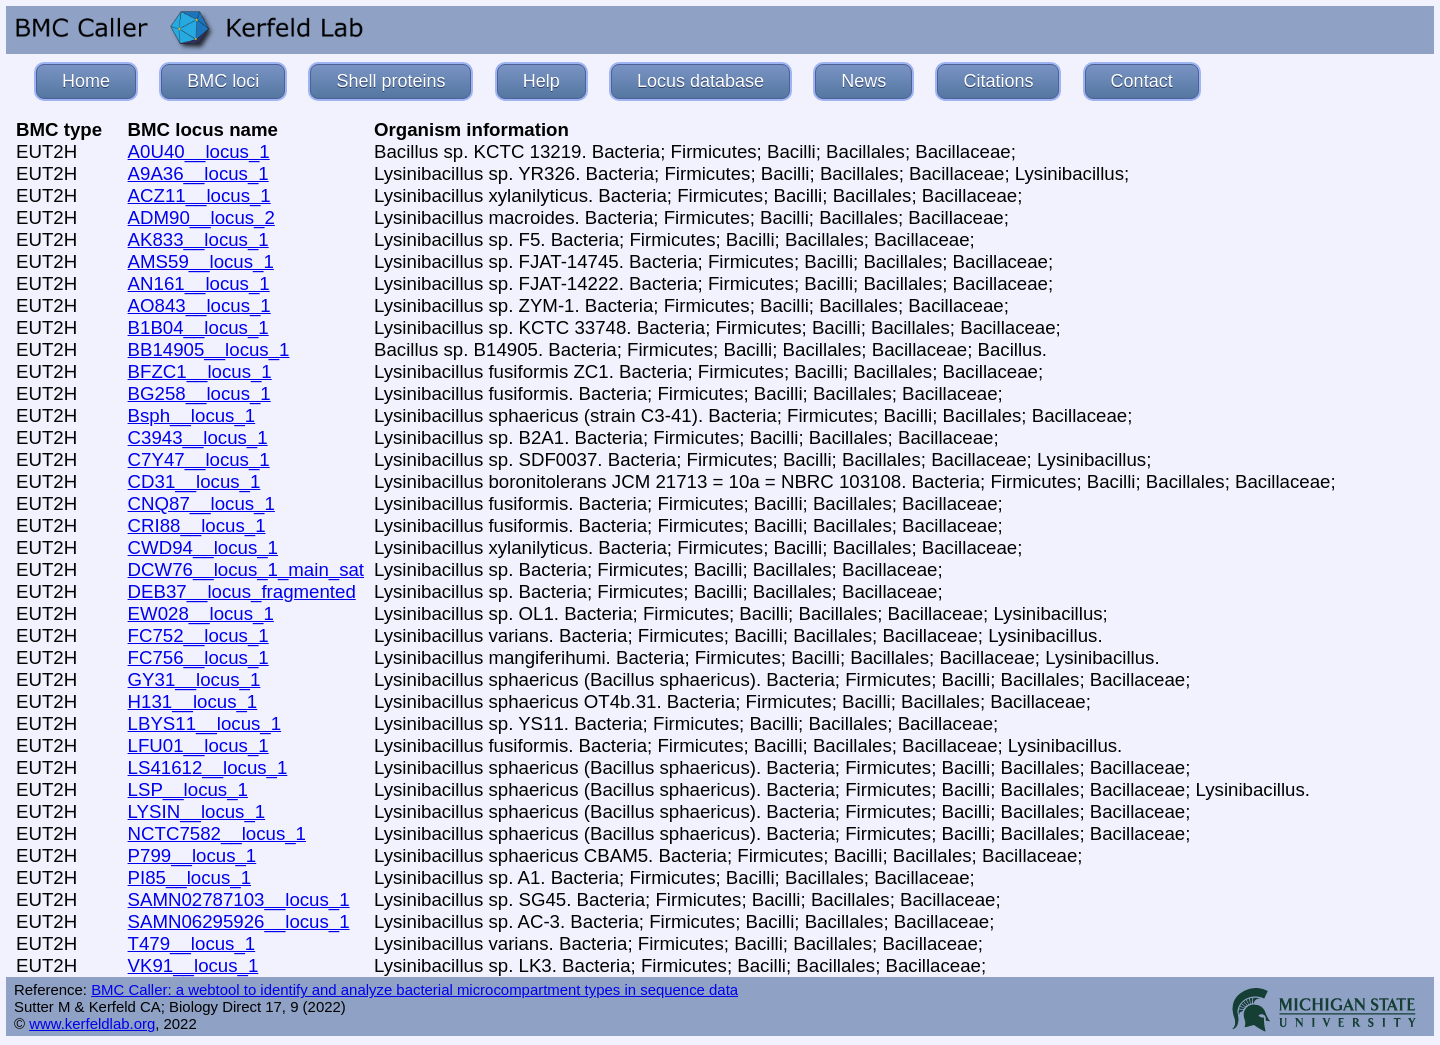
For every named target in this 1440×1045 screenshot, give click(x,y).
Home (86, 81)
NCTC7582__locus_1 (217, 833)
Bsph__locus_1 (192, 415)
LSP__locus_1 (188, 789)
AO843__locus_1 (199, 305)
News (863, 81)
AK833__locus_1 (198, 239)
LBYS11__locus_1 (205, 723)
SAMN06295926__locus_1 (239, 921)
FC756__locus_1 (198, 657)
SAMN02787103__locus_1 (239, 899)
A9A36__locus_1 (198, 173)
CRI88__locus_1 (197, 525)
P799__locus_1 (192, 855)
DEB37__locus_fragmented (242, 591)
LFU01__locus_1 (198, 745)
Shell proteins (390, 81)
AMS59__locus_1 (201, 261)
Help (541, 81)
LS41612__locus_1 (208, 767)
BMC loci (223, 81)
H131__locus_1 (193, 701)
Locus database (700, 81)
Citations (998, 81)
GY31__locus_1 (194, 679)
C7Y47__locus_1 (199, 459)
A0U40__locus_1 (199, 151)
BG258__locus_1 (199, 393)
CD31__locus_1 (194, 481)
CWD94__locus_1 (203, 547)
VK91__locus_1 (193, 965)
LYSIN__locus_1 (197, 811)
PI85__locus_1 (189, 877)
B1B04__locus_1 (198, 327)
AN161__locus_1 (199, 283)
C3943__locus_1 (198, 437)
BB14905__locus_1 (209, 349)
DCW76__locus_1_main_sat (246, 569)
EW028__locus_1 (201, 613)
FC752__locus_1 (198, 635)
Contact (1142, 81)
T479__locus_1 (192, 943)
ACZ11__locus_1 (199, 195)
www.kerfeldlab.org (92, 1023)
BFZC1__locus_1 (200, 371)
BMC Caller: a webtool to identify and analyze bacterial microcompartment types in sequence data (414, 989)
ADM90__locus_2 (201, 217)
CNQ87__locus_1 (201, 503)
